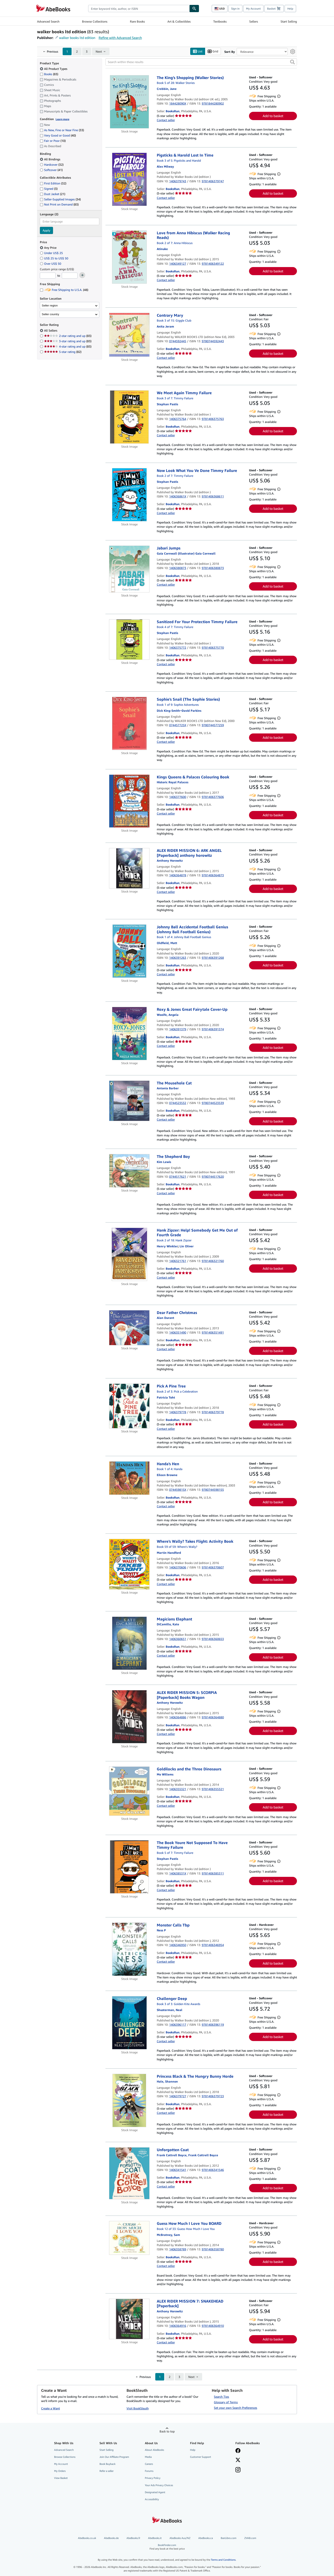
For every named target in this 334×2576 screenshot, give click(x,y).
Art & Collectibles (179, 21)
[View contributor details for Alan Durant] (165, 1318)
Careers (149, 2463)
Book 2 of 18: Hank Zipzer (174, 1240)
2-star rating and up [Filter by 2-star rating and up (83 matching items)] (67, 336)
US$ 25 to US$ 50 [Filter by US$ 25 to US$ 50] (54, 258)
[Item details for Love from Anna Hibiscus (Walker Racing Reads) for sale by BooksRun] (129, 257)
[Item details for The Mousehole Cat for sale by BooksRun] (129, 1101)
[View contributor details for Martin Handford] (169, 1552)
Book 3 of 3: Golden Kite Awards (178, 2004)
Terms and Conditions (223, 2559)
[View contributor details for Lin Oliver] (187, 1246)
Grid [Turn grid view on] (213, 51)
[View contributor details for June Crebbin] (167, 89)
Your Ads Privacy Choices (159, 2485)
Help (290, 8)
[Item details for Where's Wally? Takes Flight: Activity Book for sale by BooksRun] (129, 1564)
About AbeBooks (154, 2449)
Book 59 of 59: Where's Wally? (177, 1546)
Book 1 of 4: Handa (169, 1469)
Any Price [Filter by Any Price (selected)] (48, 247)
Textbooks (220, 21)
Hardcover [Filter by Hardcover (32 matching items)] (51, 164)
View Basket (61, 2478)
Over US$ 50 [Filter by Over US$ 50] (51, 263)
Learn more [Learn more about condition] (62, 119)
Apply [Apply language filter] (46, 230)
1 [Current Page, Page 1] (67, 51)
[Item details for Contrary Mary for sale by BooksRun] (129, 335)
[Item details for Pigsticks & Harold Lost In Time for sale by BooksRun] (129, 179)
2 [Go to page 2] (77, 51)
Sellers (253, 21)
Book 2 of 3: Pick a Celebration (177, 1391)
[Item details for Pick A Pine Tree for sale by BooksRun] (129, 1406)
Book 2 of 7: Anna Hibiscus (175, 243)
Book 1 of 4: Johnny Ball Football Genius (184, 937)
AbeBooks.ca (205, 2538)
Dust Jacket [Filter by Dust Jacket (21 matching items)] (52, 194)
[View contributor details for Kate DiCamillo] (168, 1624)
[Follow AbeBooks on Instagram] (237, 2470)
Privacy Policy (152, 2478)
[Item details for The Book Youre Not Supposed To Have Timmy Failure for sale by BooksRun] (129, 1866)
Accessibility (152, 2499)
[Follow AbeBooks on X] (237, 2460)
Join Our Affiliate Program (114, 2456)
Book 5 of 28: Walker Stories (176, 83)
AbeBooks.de (111, 2538)
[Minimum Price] (48, 276)
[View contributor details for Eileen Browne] (167, 1475)
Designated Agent (155, 2492)
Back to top (167, 2431)
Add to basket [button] (273, 116)
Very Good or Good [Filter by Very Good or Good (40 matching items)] (58, 135)
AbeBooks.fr (133, 2538)
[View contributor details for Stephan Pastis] (167, 404)
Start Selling (289, 21)
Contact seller (166, 120)
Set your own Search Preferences (235, 2407)
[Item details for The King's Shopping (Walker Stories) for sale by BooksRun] (129, 101)
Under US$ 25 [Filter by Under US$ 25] (52, 253)
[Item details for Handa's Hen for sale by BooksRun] (129, 1478)
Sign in (235, 8)
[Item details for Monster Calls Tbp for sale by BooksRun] (129, 1949)
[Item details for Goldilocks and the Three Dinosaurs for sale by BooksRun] (129, 1791)
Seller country (50, 314)
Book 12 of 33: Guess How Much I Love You (186, 2229)
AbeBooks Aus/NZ (180, 2538)
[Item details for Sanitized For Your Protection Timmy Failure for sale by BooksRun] (129, 639)
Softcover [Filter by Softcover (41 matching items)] (51, 170)
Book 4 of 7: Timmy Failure (175, 627)
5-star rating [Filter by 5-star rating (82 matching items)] (62, 352)
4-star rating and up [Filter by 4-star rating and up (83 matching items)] (67, 346)
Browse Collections (94, 21)
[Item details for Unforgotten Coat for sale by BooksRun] (129, 2173)
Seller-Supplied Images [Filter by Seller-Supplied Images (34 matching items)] (60, 199)
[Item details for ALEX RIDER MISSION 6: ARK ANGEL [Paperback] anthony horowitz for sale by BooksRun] (129, 868)
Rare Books (137, 21)
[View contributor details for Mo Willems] (165, 1774)
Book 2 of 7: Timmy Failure (175, 475)
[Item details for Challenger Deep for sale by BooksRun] (129, 2022)
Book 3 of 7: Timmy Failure (175, 398)
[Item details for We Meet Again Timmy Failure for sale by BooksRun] (129, 417)
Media (148, 2456)
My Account (253, 8)
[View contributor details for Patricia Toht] (166, 1397)
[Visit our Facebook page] (237, 2451)
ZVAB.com (250, 2538)
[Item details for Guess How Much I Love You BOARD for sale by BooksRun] (129, 2238)
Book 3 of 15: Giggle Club (174, 320)
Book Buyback (107, 2463)
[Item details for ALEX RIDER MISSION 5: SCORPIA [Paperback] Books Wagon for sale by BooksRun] (129, 1716)
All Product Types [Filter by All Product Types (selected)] (54, 68)
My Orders (60, 2470)
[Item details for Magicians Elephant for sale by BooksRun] (129, 1643)
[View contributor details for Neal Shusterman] (169, 2010)
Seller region (50, 305)
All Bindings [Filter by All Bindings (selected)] (50, 159)
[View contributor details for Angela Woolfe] (168, 1014)
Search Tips (221, 2396)
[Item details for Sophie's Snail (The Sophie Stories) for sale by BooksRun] (129, 723)
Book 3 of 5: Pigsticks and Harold (179, 160)
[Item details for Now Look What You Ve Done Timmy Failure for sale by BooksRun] (129, 494)
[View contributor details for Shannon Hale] (167, 2081)
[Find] (194, 8)
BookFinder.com (167, 2546)
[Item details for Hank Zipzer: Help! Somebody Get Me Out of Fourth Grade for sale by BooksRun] (129, 1254)
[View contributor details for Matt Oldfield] (167, 943)
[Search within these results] (201, 62)
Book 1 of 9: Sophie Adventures (178, 704)
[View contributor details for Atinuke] (162, 249)
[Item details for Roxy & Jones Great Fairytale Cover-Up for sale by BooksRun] (129, 1033)
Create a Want (50, 2408)
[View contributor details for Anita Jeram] (165, 326)
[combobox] (138, 8)
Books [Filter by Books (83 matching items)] (49, 74)
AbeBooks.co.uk (87, 2538)
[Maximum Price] (70, 276)
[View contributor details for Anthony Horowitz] (170, 860)
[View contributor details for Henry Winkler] (167, 1246)
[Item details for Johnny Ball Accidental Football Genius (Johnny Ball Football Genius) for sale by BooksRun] (129, 951)
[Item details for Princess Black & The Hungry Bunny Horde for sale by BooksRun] (129, 2100)
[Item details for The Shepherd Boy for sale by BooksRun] (129, 1170)
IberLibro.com (228, 2538)
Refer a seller (106, 2470)
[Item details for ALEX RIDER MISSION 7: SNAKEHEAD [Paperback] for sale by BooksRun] (129, 2319)
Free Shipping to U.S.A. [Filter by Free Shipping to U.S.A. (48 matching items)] (64, 290)
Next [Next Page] (99, 51)
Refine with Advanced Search (120, 38)
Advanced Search (48, 21)
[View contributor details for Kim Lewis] (164, 1162)
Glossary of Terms (226, 2402)
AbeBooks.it (155, 2538)
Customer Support (200, 2456)
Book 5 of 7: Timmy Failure (175, 1852)
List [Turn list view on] (197, 51)
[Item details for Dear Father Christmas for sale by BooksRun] (129, 1328)
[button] (292, 62)
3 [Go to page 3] (87, 51)
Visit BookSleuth (138, 2408)
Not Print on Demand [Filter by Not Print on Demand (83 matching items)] (59, 204)
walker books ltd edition (77, 38)
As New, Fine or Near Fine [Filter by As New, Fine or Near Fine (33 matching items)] (62, 130)
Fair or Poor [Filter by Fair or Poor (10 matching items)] (53, 140)
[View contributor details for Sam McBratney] (168, 2235)
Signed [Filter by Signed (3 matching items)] (49, 188)
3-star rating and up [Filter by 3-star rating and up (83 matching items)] (67, 341)
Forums (149, 2470)
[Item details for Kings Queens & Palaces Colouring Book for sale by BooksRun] (129, 801)
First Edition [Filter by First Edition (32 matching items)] (53, 183)
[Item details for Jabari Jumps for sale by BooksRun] (129, 569)
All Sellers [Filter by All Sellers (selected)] (51, 330)
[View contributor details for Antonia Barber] (168, 1088)
